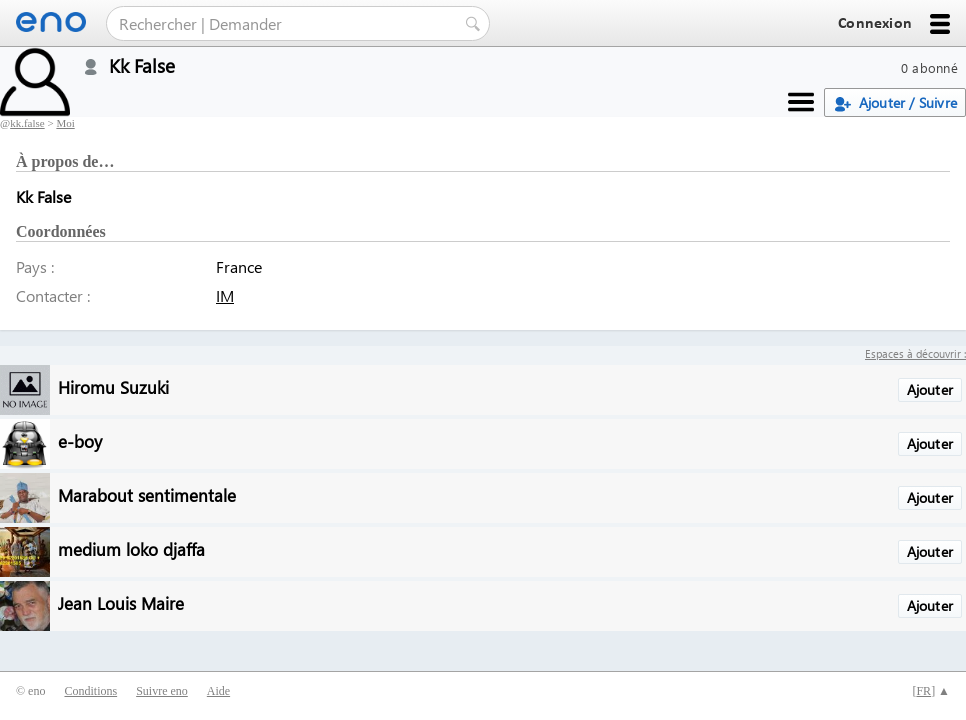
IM (225, 295)
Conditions (90, 691)
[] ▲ (931, 691)
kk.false (27, 123)
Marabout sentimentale (147, 494)
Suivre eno (162, 691)
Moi (65, 123)
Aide (218, 691)
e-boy (80, 440)
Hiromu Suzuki (113, 386)
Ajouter (930, 389)
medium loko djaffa (131, 548)
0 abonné (929, 67)
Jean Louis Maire (121, 602)
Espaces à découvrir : (915, 353)
